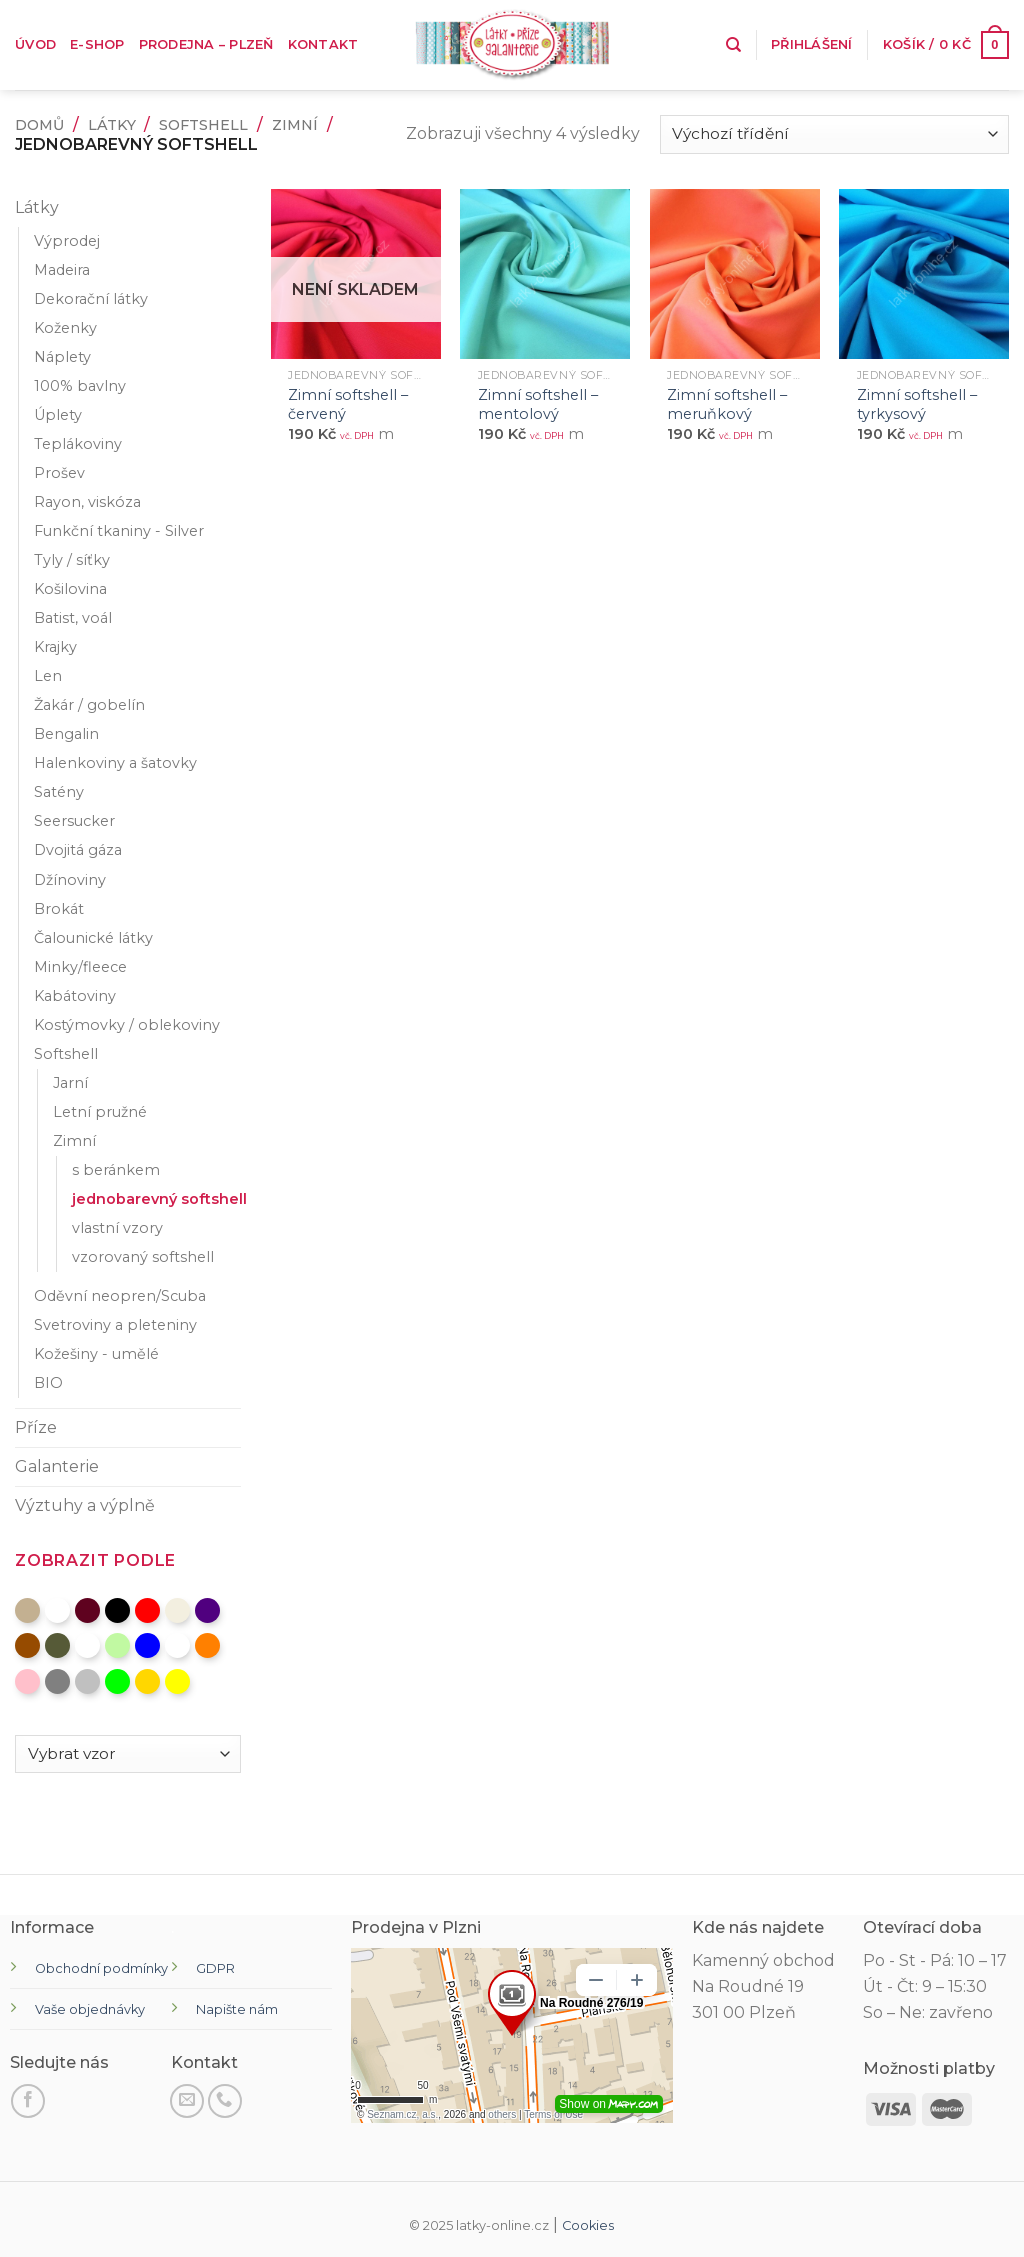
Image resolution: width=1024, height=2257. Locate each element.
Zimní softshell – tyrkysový (917, 404)
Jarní (70, 1083)
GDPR (215, 1968)
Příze (36, 1427)
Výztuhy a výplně (85, 1505)
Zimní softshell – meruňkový (727, 404)
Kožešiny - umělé (96, 1354)
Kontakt (323, 44)
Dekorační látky (91, 299)
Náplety (62, 357)
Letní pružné (100, 1112)
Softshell (203, 125)
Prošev (59, 473)
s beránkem (116, 1170)
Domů (39, 125)
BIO (48, 1383)
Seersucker (74, 821)
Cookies (588, 2225)
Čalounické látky (93, 938)
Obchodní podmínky (101, 1968)
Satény (59, 792)
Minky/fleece (80, 967)
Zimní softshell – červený (348, 404)
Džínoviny (70, 880)
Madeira (62, 270)
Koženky (65, 328)
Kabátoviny (75, 996)
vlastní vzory (117, 1228)
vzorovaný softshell (143, 1257)
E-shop (97, 44)
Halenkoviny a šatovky (115, 763)
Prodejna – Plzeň (206, 44)
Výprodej (67, 241)
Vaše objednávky (90, 2009)
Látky (112, 125)
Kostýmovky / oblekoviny (127, 1025)
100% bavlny (80, 386)
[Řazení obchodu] (834, 134)
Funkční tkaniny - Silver (119, 531)
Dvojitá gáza (78, 850)
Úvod (35, 44)
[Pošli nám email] (187, 2101)
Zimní (295, 125)
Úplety (58, 415)
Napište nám (237, 2009)
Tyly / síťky (72, 560)
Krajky (55, 647)
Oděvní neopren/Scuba (120, 1296)
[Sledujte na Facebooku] (28, 2101)
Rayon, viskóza (87, 502)
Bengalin (66, 734)
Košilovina (70, 589)
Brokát (59, 909)
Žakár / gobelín (89, 705)
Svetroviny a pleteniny (115, 1325)
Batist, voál (73, 618)
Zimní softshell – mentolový (538, 404)
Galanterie (57, 1466)
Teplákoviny (78, 444)
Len (48, 676)
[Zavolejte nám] (225, 2101)
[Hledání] (733, 45)
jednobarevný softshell (159, 1199)
